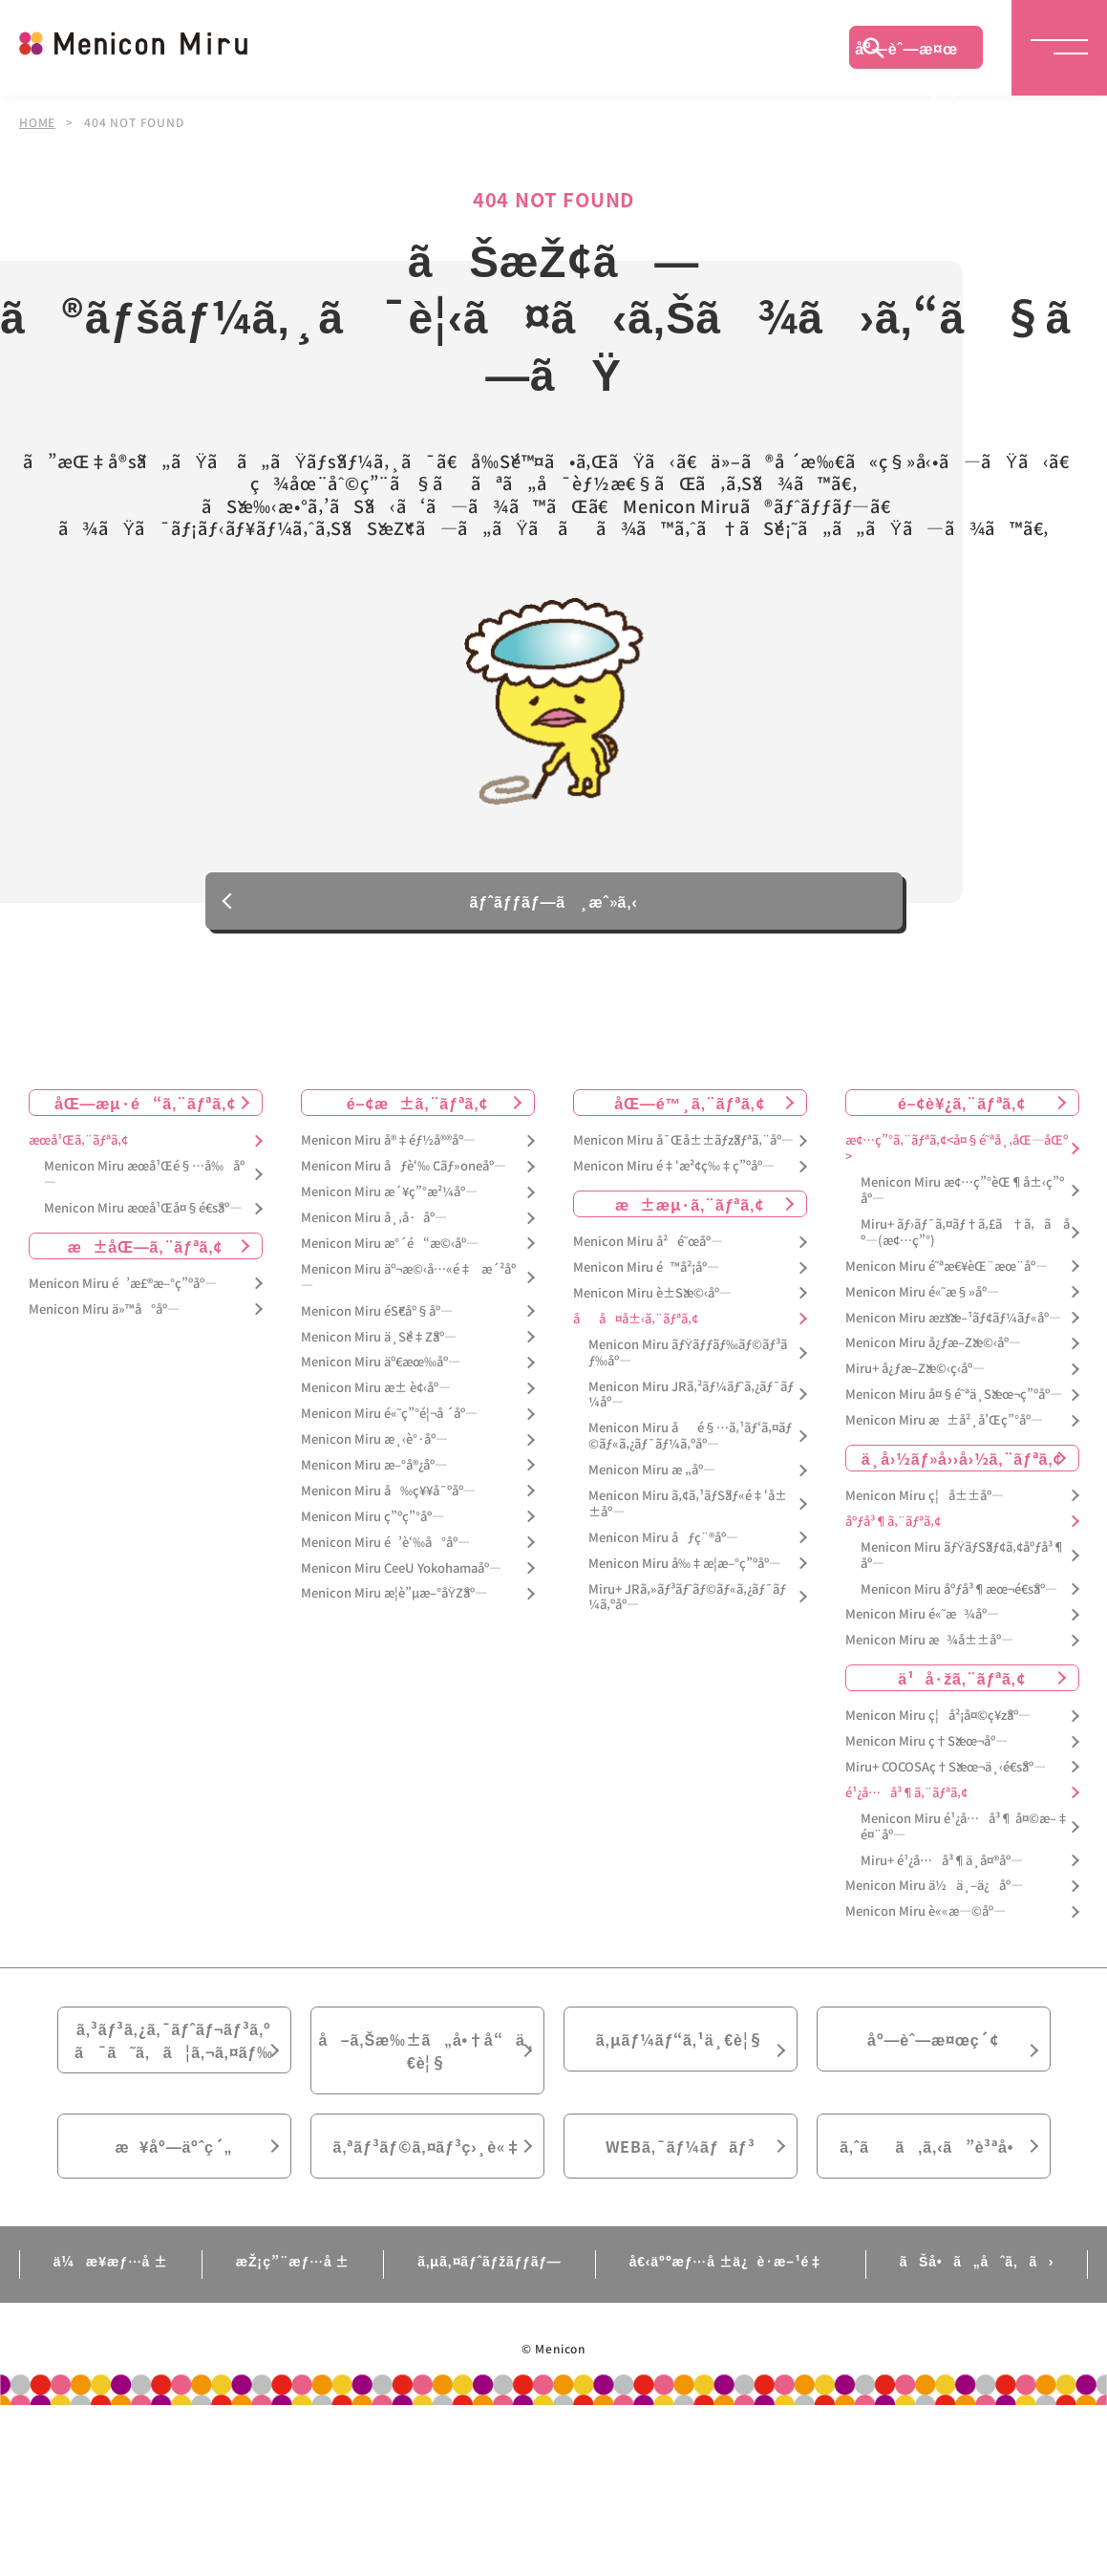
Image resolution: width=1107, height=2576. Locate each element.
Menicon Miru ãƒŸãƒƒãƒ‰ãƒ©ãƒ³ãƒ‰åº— (688, 1353)
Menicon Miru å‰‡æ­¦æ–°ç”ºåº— (684, 1564)
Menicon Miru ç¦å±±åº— (924, 1496)
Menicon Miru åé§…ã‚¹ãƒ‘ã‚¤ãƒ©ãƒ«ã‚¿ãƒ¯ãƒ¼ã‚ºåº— (690, 1436)
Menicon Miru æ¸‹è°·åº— (374, 1439)
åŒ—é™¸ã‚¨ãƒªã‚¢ (689, 1102)
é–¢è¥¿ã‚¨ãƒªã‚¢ (962, 1102)
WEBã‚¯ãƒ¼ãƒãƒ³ (681, 2146)
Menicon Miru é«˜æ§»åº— (922, 1292)
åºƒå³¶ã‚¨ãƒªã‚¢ (893, 1521)
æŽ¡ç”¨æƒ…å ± (293, 2260)
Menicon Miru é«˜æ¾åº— (922, 1614)
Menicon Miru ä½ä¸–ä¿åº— (934, 1886)
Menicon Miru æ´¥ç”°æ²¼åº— (389, 1192)
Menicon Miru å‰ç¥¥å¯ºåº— (388, 1491)
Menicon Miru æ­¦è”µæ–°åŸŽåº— (394, 1593)
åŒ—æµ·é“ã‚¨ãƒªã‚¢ (145, 1102)
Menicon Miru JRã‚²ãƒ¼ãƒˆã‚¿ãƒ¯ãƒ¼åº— (691, 1395)
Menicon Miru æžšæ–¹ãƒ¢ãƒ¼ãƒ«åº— (953, 1318)
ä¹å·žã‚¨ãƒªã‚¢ (961, 1677)
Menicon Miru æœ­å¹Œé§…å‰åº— (144, 1174)
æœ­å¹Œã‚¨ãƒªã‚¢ (78, 1140)
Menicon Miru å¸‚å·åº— (374, 1218)
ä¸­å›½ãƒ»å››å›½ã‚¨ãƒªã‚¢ (962, 1458)
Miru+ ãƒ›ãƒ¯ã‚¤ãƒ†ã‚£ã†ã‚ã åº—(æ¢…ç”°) (965, 1232)
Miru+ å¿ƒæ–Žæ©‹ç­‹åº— (915, 1369)
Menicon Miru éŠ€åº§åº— (377, 1311)
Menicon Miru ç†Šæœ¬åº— (926, 1741)
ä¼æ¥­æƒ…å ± (110, 2260)
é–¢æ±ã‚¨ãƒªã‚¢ (418, 1102)
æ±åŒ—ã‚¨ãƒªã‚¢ (146, 1245)
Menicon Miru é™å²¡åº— (646, 1267)
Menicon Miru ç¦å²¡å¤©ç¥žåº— (938, 1715)
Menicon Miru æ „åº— (651, 1470)
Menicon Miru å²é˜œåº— (648, 1242)
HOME (37, 122)
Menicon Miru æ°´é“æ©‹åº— (390, 1243)
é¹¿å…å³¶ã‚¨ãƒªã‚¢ (906, 1793)
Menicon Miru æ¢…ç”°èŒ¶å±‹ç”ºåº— (962, 1190)
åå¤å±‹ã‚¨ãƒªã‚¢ (635, 1319)
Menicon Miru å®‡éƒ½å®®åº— (388, 1140)
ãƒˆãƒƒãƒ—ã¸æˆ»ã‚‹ (553, 902)
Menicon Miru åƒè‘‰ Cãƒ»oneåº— (403, 1166)
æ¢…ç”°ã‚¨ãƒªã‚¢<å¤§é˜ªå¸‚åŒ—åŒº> (956, 1148)
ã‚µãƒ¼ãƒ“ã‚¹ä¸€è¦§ (680, 2039)
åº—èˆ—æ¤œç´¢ (906, 52)
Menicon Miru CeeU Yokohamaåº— (401, 1568)
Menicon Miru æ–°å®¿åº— (374, 1465)
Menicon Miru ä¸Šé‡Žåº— (379, 1337)
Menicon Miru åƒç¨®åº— (663, 1538)
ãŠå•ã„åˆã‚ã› (977, 2260)
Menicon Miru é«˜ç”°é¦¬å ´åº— (389, 1414)
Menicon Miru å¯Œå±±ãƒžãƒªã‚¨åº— (683, 1140)
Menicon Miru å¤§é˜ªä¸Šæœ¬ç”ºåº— (953, 1394)
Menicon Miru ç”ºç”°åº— (372, 1517)
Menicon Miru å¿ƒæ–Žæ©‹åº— (933, 1343)
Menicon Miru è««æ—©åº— (925, 1911)
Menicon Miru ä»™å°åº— (104, 1309)
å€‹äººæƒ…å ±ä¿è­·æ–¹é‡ (730, 2260)
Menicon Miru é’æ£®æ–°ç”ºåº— (123, 1284)
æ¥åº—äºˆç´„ (174, 2146)
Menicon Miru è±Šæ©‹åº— (652, 1293)
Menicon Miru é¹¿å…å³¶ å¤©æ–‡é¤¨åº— (965, 1827)
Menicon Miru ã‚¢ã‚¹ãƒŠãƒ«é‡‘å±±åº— (687, 1504)
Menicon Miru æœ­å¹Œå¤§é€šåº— (143, 1208)
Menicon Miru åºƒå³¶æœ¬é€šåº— (959, 1589)
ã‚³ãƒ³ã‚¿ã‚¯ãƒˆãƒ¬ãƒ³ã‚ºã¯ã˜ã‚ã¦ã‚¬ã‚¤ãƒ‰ (174, 2040)
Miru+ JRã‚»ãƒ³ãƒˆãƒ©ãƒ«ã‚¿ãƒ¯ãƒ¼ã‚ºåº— (687, 1597)
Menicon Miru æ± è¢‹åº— (376, 1388)
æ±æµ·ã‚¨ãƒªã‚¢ (689, 1203)
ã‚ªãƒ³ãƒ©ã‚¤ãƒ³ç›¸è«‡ (426, 2146)
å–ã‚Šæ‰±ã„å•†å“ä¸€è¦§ (426, 2050)
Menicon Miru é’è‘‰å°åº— (385, 1543)
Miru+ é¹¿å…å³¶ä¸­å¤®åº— (942, 1861)
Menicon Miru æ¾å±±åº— (929, 1640)
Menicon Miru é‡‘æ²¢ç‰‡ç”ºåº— (674, 1166)
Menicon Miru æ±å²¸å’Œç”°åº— (944, 1420)
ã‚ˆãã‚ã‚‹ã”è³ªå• (933, 2146)
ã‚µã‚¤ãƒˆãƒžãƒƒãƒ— (489, 2260)
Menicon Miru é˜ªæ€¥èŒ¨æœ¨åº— (946, 1266)
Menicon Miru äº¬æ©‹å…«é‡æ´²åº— (408, 1277)
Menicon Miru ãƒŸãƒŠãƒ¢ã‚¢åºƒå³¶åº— (963, 1555)
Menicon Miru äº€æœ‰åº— (380, 1362)
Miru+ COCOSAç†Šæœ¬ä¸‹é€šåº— (945, 1767)
